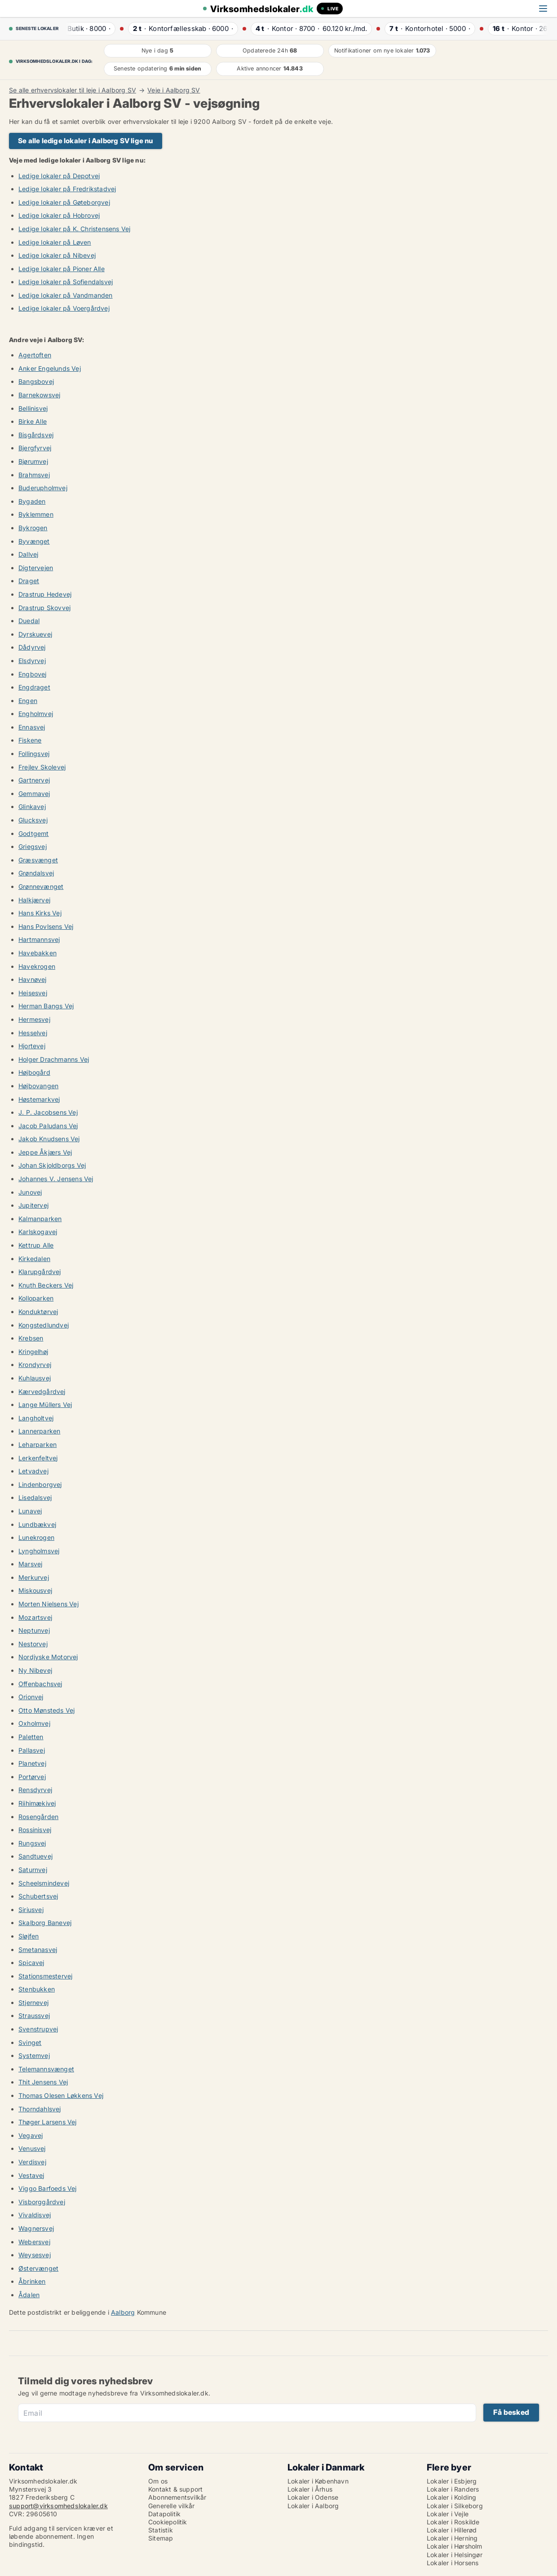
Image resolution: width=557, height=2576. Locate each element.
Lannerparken (39, 1431)
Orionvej (31, 1697)
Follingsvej (33, 753)
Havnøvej (32, 979)
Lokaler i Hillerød (452, 2530)
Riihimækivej (37, 1803)
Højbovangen (38, 1086)
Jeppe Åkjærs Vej (45, 1152)
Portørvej (32, 1776)
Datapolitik (164, 2514)
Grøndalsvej (36, 873)
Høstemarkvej (39, 1099)
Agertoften (34, 355)
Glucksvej (33, 820)
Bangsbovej (36, 381)
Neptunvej (34, 1630)
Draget (28, 581)
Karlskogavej (37, 1231)
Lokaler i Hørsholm (454, 2546)
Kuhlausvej (34, 1378)
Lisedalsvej (35, 1497)
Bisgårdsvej (35, 435)
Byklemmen (35, 514)
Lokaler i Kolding (451, 2497)
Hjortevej (31, 1046)
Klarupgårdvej (39, 1271)
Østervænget (38, 2268)
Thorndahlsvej (39, 2109)
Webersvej (34, 2242)
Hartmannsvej (39, 939)
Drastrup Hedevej (44, 594)
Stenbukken (36, 1989)
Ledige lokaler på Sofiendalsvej (65, 282)
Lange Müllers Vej (45, 1404)
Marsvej (30, 1564)
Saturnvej (32, 1869)
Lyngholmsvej (38, 1551)
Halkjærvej (34, 900)
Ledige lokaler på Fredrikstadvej (67, 189)
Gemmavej (34, 793)
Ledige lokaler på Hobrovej (59, 215)
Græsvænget (38, 860)
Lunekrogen (36, 1537)
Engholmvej (35, 713)
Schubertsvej (38, 1896)
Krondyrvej (34, 1364)
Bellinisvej (33, 408)
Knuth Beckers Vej (45, 1285)
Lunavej (30, 1511)
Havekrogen (36, 966)
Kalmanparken (40, 1218)
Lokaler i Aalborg (313, 2506)
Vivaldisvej (34, 2215)
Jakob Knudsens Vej (49, 1139)
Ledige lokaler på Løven (54, 242)
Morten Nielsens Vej (48, 1604)
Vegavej (30, 2135)
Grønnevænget (40, 886)
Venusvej (32, 2148)
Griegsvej (32, 846)
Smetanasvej (37, 1949)
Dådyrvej (32, 647)
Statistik (160, 2530)
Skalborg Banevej (44, 1922)
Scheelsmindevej (43, 1883)
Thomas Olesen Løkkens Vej (60, 2095)
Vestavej (31, 2175)
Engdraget (34, 687)
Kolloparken (35, 1298)
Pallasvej (31, 1750)
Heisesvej (32, 993)
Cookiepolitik (167, 2522)
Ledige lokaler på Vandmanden (65, 295)
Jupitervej (33, 1205)
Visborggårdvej (41, 2202)
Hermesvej (34, 1019)
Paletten (31, 1737)
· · (86, 28)
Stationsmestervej (45, 1976)
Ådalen (29, 2295)
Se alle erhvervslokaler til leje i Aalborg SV (72, 90)
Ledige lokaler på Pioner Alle (61, 269)
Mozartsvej (35, 1617)
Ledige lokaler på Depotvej (59, 176)
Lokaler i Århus (309, 2489)
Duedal (29, 620)
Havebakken (37, 953)
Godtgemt (33, 833)
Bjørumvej (33, 461)
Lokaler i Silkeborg (455, 2506)
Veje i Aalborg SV (173, 90)
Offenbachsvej (40, 1684)
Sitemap (160, 2538)
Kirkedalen (34, 1258)
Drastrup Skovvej (44, 607)
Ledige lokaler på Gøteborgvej (64, 202)
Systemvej (34, 2055)
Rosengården (38, 1816)
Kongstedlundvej (43, 1325)
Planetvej (32, 1763)
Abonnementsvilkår (177, 2497)
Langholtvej (35, 1418)
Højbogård (34, 1072)
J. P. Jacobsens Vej (48, 1112)
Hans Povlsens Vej (45, 926)
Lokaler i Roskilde (453, 2522)
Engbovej (32, 674)
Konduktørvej (38, 1311)
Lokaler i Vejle (448, 2514)
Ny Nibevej (35, 1670)
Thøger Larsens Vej (47, 2122)
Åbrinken (32, 2281)
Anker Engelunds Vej (49, 368)
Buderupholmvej (42, 488)
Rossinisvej (34, 1829)
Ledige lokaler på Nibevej (57, 255)
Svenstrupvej (38, 2029)
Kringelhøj (33, 1351)
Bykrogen (33, 528)
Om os (158, 2481)
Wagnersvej (36, 2228)
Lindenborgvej (40, 1484)
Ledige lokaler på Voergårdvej (64, 308)
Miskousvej (35, 1590)
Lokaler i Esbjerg (452, 2481)
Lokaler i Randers (453, 2489)
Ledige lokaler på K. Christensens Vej (74, 229)
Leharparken (37, 1444)
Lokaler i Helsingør (454, 2554)
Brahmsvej (34, 475)
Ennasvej (31, 727)
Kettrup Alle (35, 1245)
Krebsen (30, 1338)
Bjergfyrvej (34, 448)
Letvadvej (33, 1471)
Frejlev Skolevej (42, 767)
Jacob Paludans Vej (48, 1126)
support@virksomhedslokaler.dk (58, 2506)
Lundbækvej (37, 1524)
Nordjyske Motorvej (48, 1657)
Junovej (30, 1192)
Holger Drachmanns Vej (53, 1059)
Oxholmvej (34, 1723)
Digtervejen (35, 567)
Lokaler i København (318, 2481)
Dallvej (28, 554)
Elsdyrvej (32, 660)
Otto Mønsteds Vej (46, 1710)
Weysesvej (34, 2255)
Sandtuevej (35, 1856)
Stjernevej (33, 2002)
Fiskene (29, 740)
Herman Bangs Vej (46, 1006)
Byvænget (34, 541)
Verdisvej (32, 2162)
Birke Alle (32, 421)
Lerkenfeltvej (38, 1458)
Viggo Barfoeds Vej (47, 2188)
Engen (27, 700)
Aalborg (123, 2312)
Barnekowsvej (39, 395)
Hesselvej (32, 1033)
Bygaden (31, 501)
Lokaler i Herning (452, 2538)
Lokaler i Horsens (452, 2563)
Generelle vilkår (171, 2506)
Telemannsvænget (46, 2069)
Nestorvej (33, 1644)
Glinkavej (32, 806)
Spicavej (31, 1962)
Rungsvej (32, 1843)
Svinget (29, 2042)
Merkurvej (33, 1577)
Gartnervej (34, 780)
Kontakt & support (175, 2489)
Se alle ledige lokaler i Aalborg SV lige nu (85, 140)
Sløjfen (28, 1936)
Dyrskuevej (35, 634)
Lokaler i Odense (312, 2497)
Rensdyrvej (35, 1790)
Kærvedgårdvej (42, 1391)
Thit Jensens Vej (43, 2082)
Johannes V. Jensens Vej (55, 1178)
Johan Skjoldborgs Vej (52, 1165)
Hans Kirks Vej (40, 913)
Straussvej (34, 2015)
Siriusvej (31, 1909)
